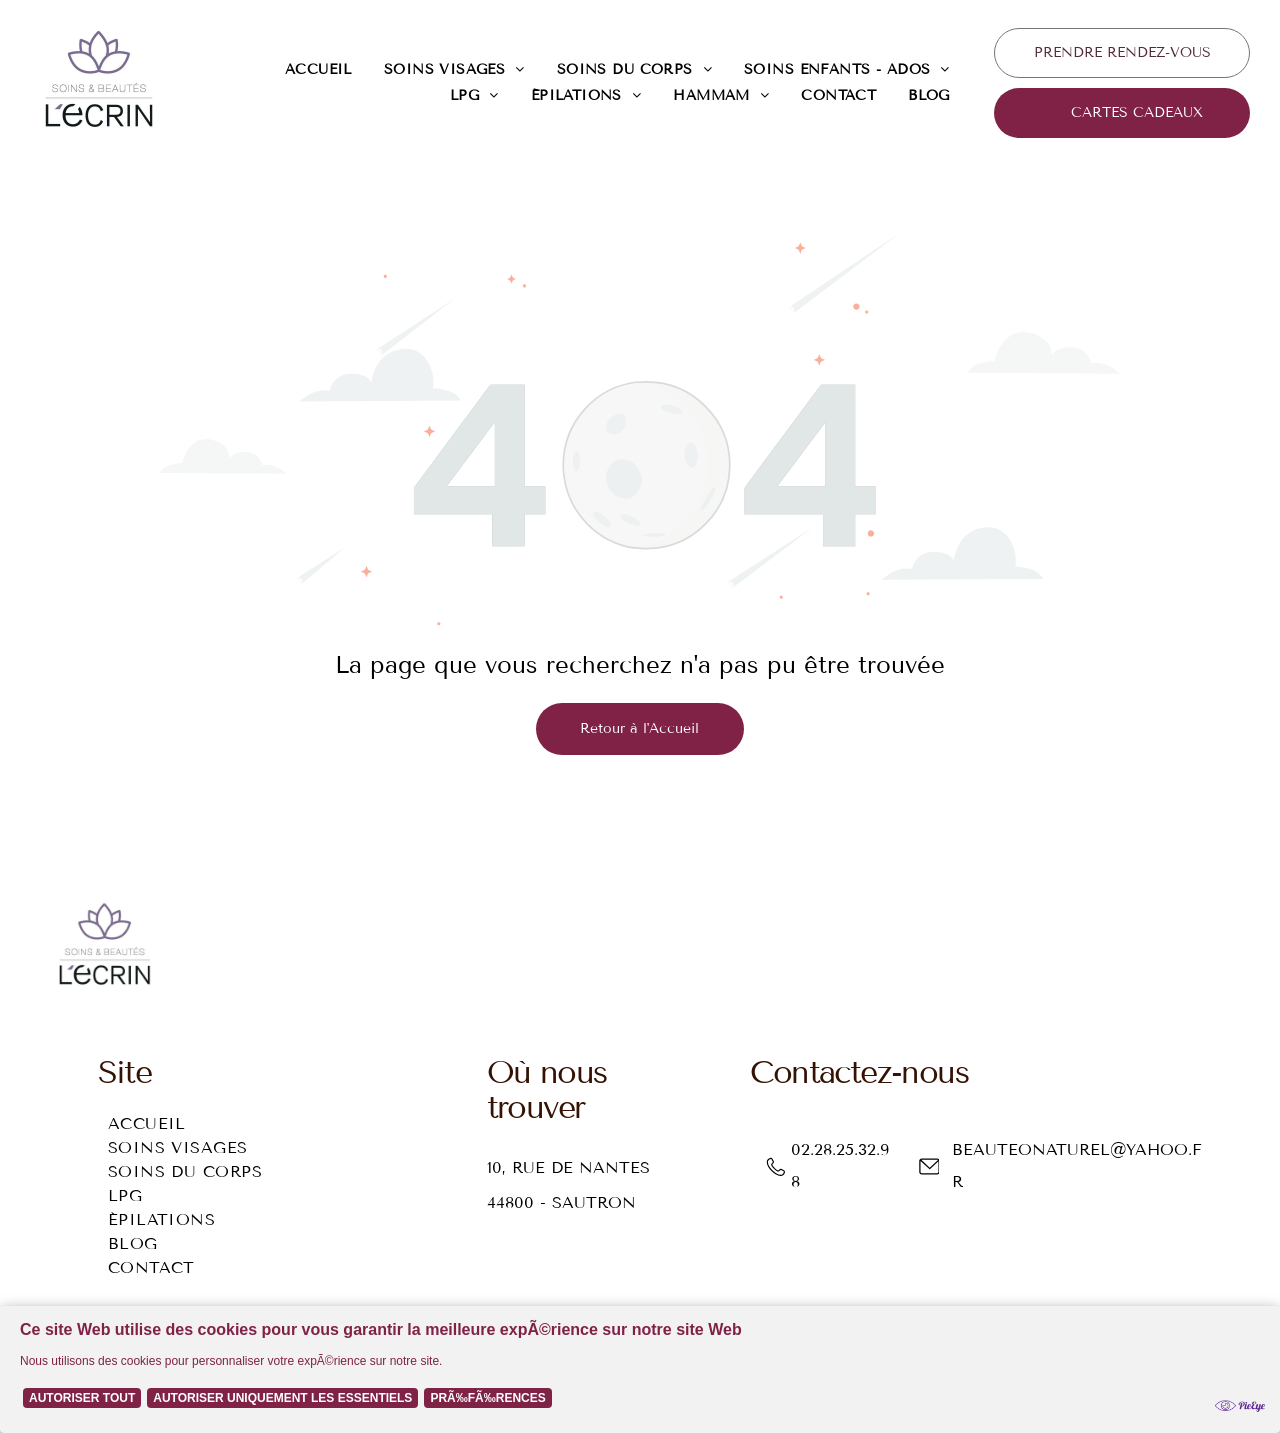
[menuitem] (318, 69)
